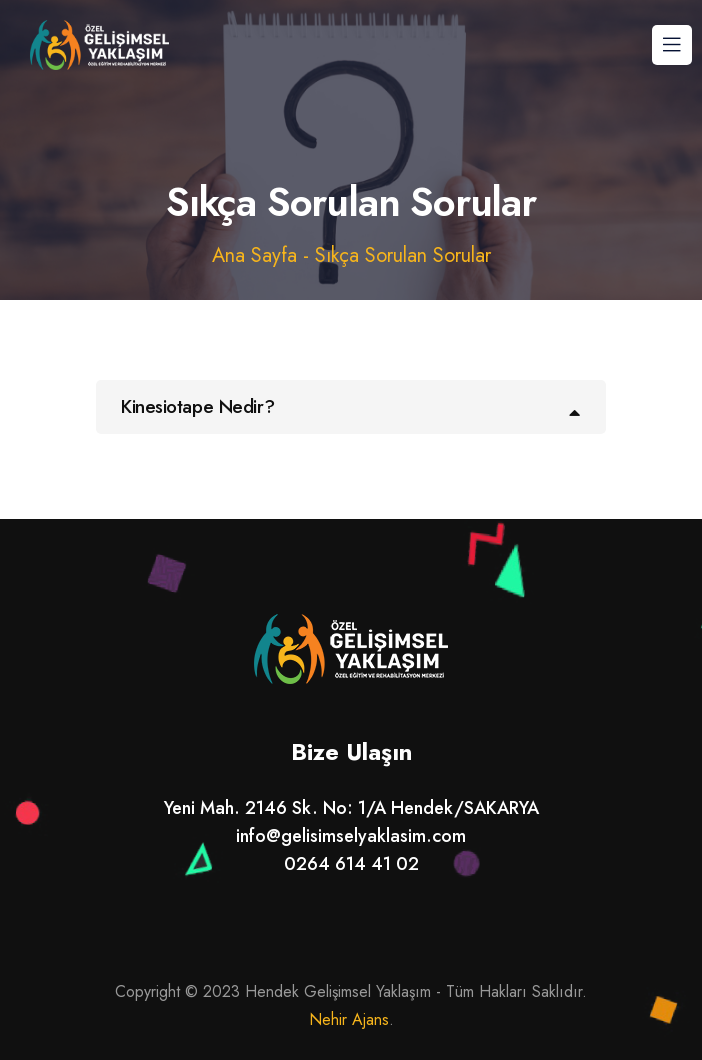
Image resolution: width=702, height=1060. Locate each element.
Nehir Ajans (349, 1019)
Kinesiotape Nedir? (197, 406)
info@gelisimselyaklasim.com (351, 836)
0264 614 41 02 (351, 864)
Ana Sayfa (254, 255)
